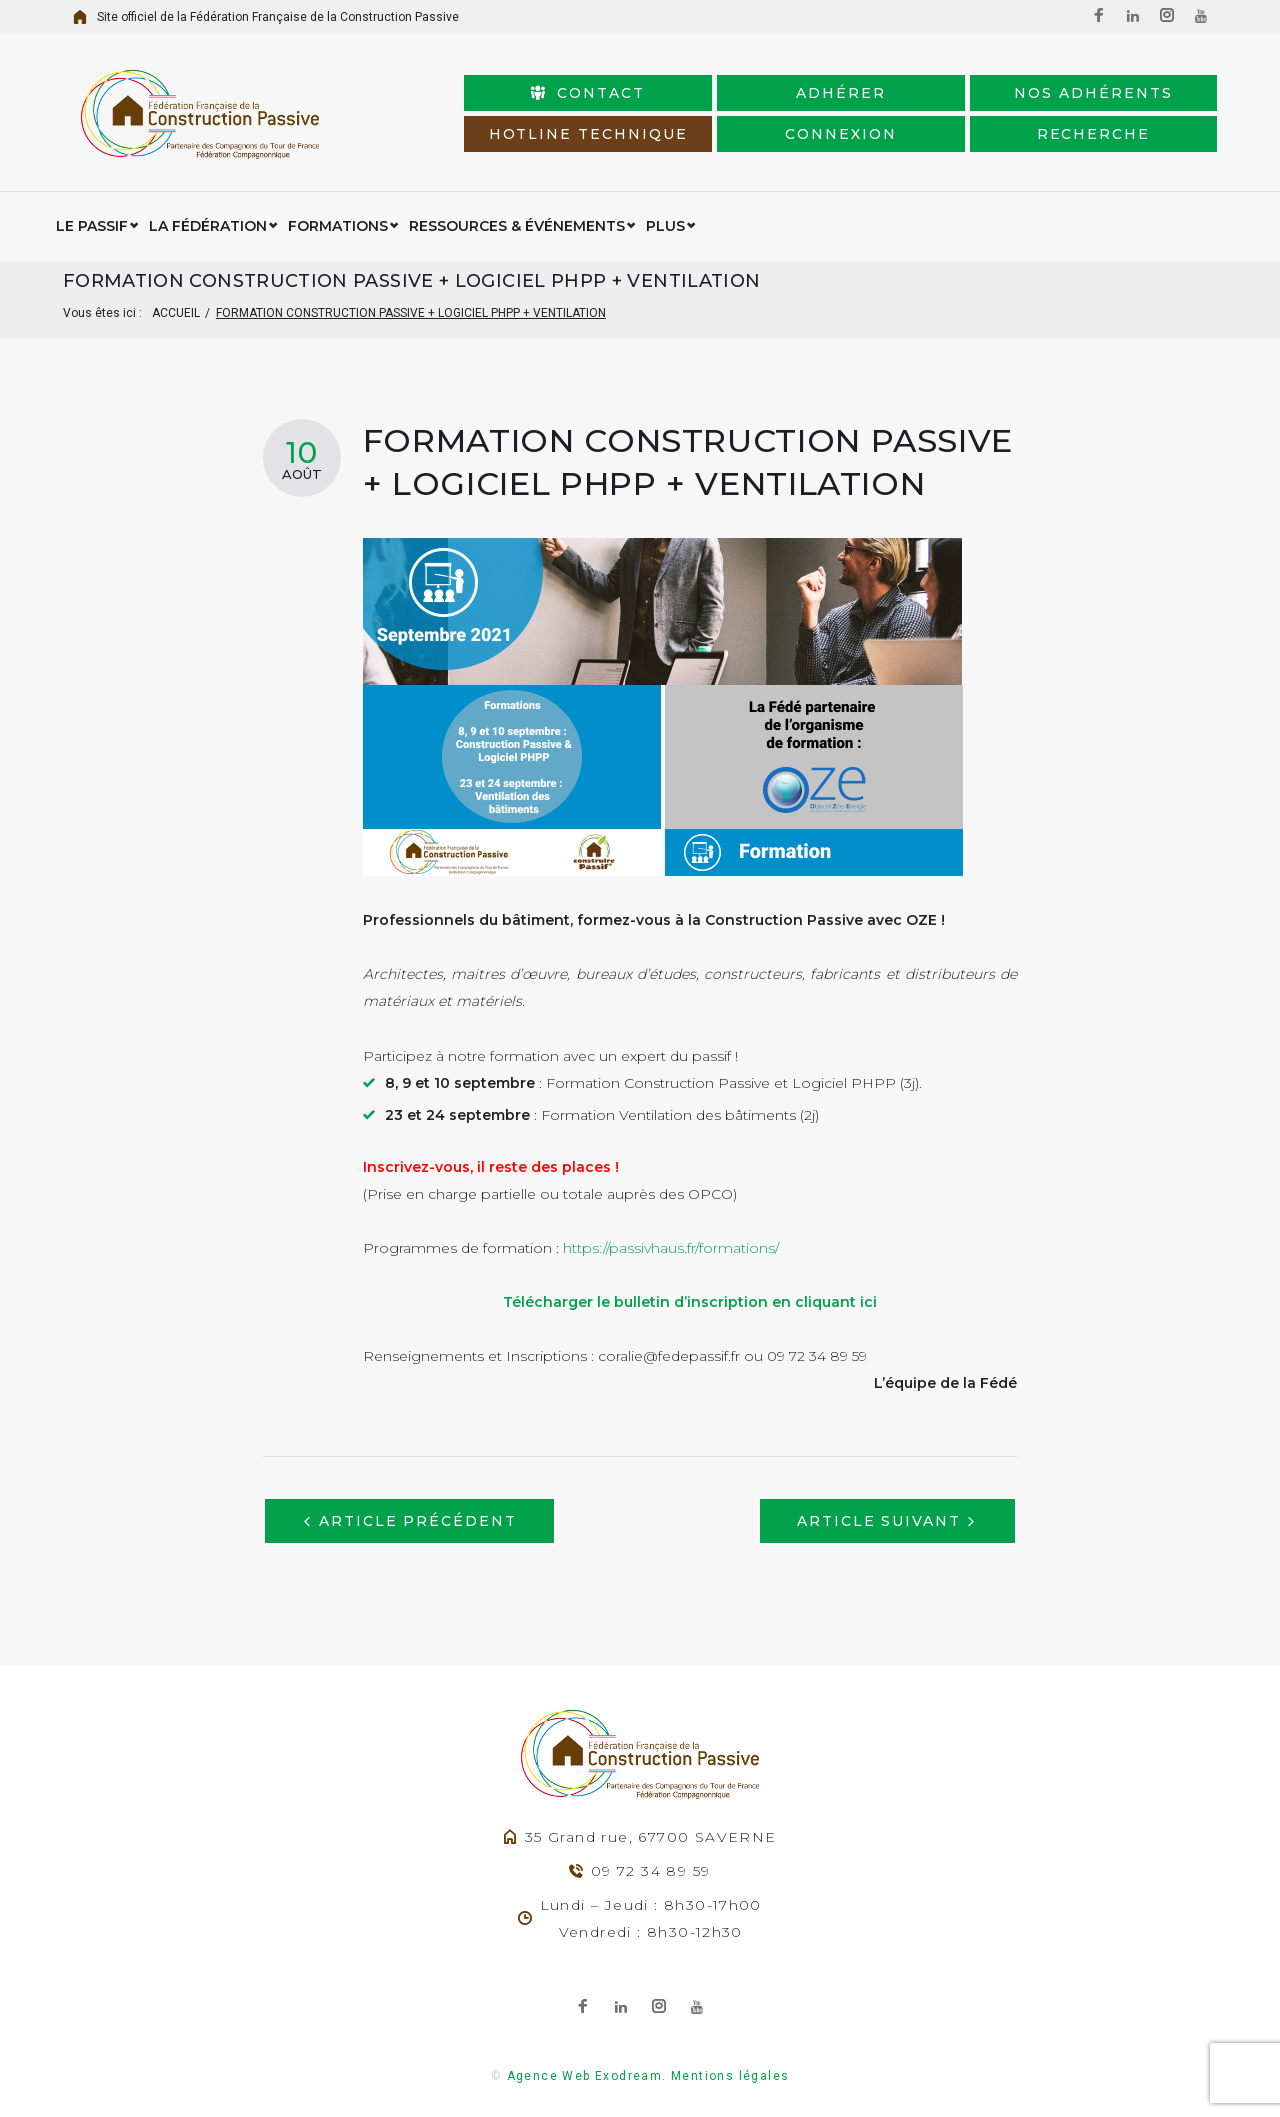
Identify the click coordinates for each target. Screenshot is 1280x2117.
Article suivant (879, 1521)
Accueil (176, 313)
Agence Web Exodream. (587, 2076)
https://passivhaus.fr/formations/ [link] (671, 1248)
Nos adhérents (1093, 93)
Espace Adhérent (980, 226)
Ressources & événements (517, 226)
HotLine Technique (588, 134)
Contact (588, 93)
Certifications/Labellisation (767, 226)
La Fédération (208, 226)
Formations (338, 226)
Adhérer (841, 93)
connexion (841, 134)
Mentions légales (730, 2076)
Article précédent (418, 1521)
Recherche (1094, 134)
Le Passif (92, 226)
